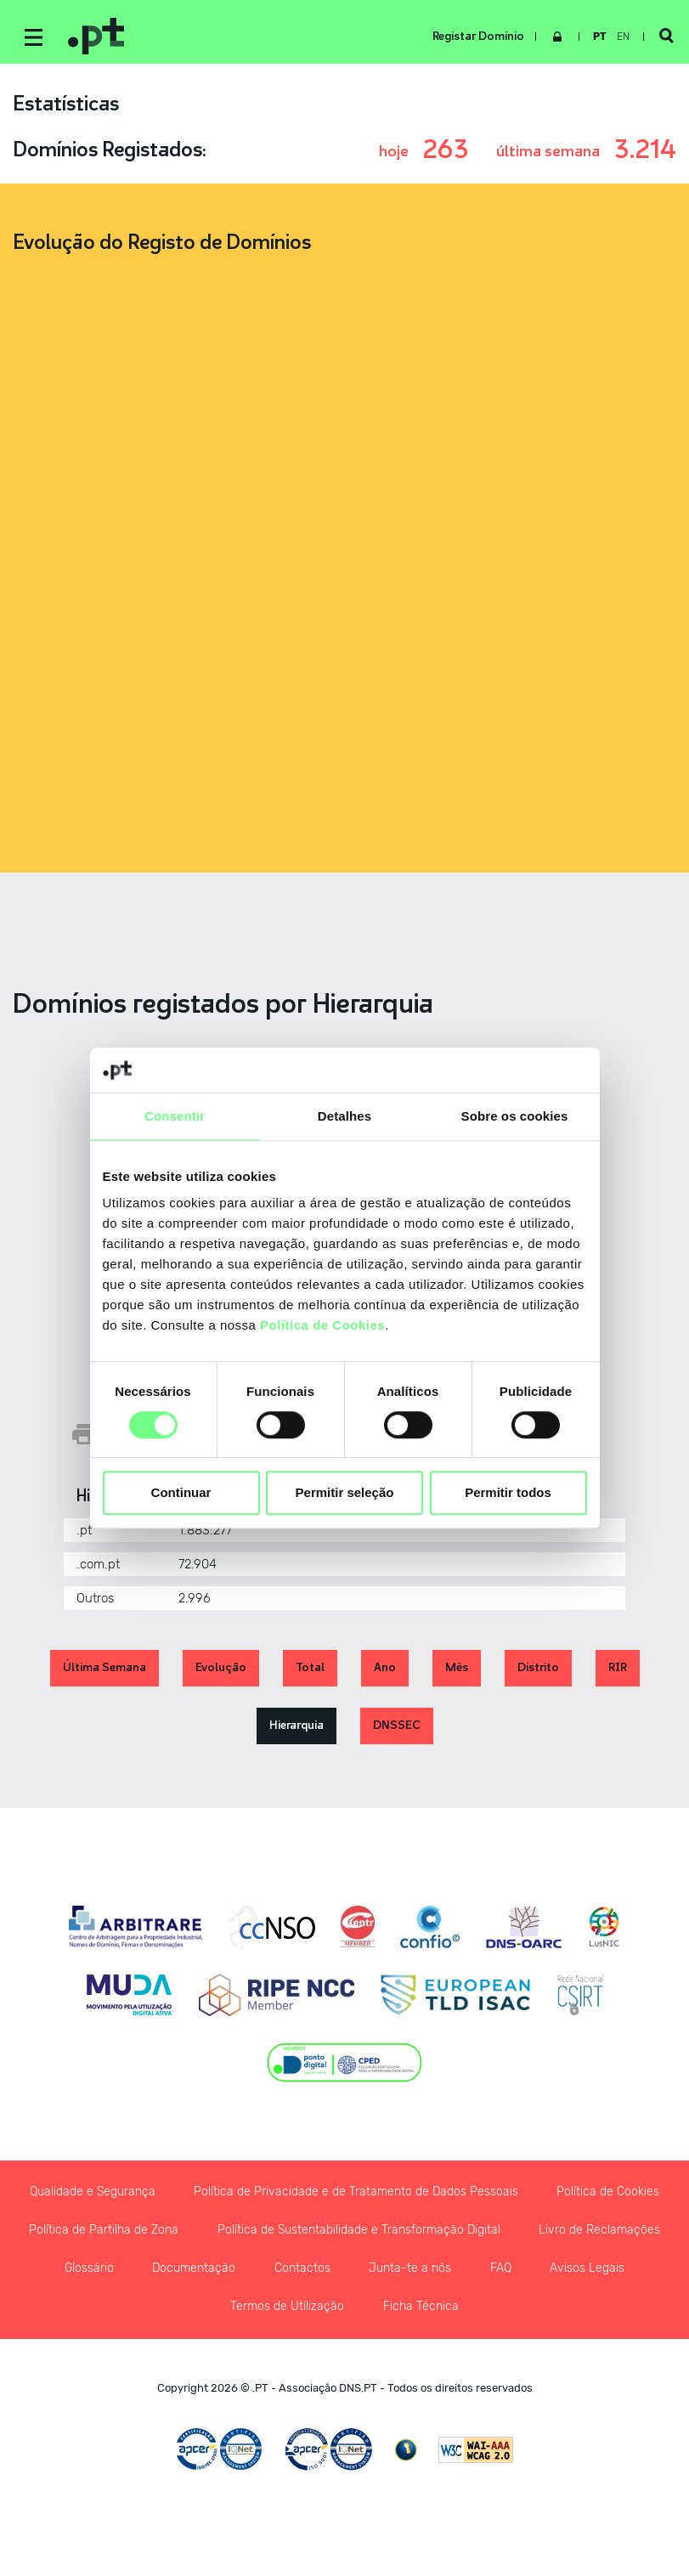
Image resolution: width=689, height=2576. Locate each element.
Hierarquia (296, 1728)
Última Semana (104, 1671)
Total (310, 1671)
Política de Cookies (322, 1325)
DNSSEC (397, 1728)
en (619, 36)
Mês (456, 1671)
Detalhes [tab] (344, 1116)
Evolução (220, 1671)
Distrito (538, 1671)
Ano (385, 1671)
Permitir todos (508, 1493)
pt (596, 36)
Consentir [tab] (174, 1116)
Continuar (181, 1493)
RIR (617, 1671)
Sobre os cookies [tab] (514, 1116)
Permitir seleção (345, 1493)
